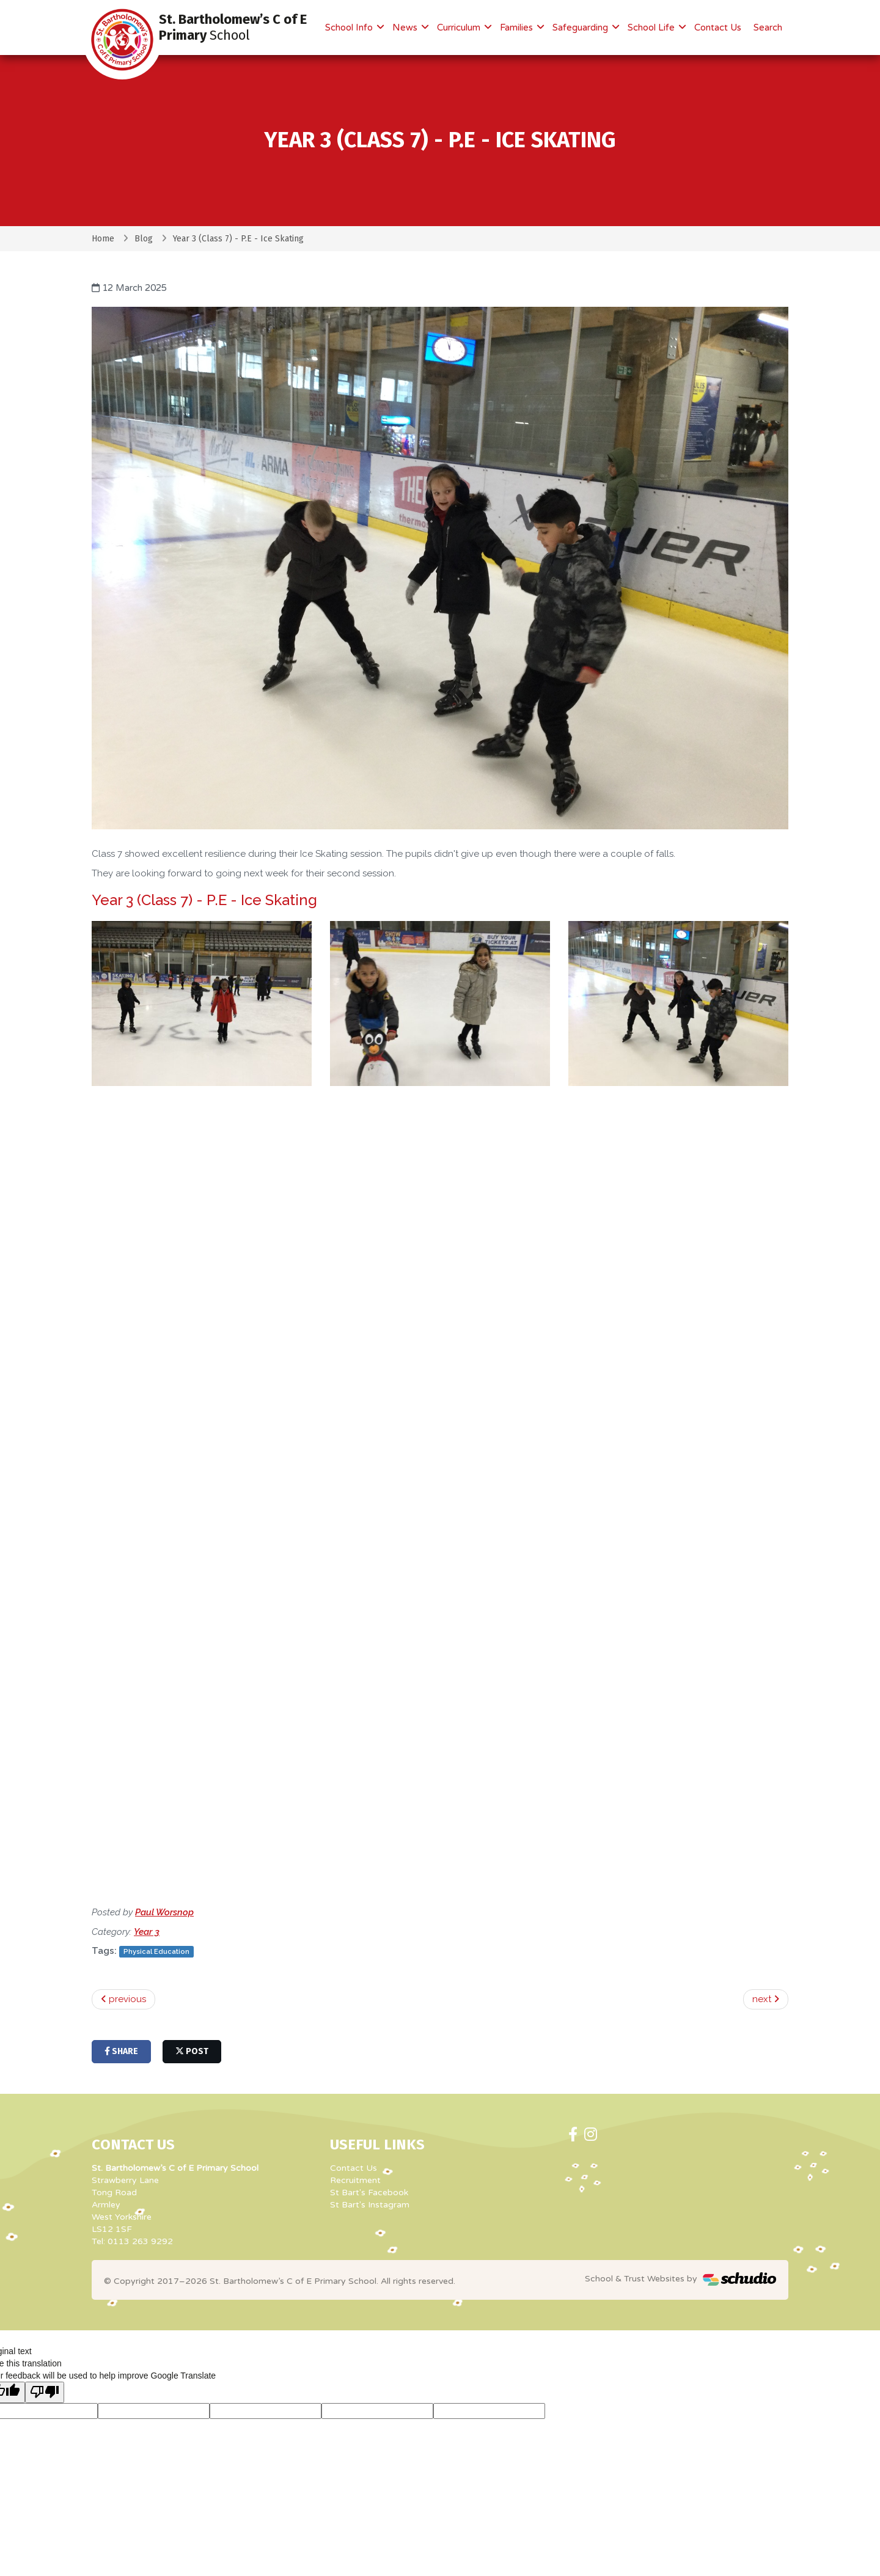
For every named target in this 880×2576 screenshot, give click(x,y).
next (765, 1999)
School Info (350, 27)
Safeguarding (581, 27)
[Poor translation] (44, 2392)
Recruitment (355, 2180)
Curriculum (460, 27)
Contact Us (717, 27)
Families (517, 27)
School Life (652, 27)
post (191, 2051)
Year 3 (147, 1931)
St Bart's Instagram (369, 2205)
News (406, 27)
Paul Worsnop (164, 1912)
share (121, 2051)
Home (103, 238)
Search (768, 27)
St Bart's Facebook (369, 2192)
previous (123, 1999)
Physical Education (156, 1951)
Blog (143, 238)
